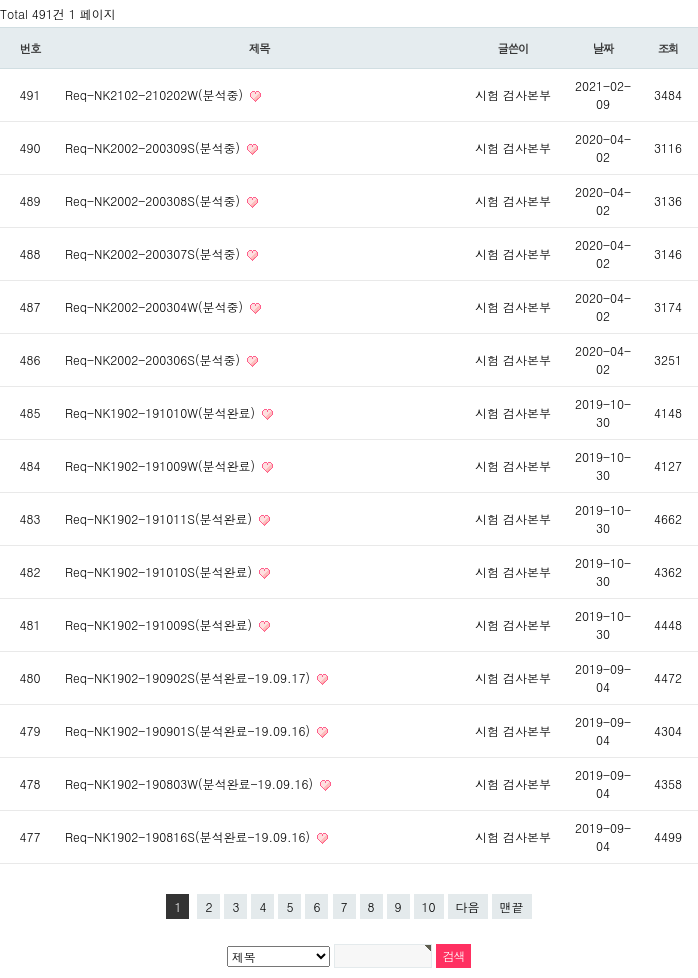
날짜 (603, 48)
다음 (468, 906)
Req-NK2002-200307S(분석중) (154, 253)
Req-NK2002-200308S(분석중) (154, 200)
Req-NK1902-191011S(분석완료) (160, 518)
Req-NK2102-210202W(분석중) (156, 94)
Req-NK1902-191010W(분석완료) (162, 412)
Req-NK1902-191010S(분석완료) (160, 571)
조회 (668, 48)
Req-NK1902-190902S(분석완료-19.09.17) (189, 677)
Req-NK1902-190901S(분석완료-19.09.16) (189, 730)
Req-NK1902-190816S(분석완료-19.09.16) (189, 836)
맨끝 (512, 906)
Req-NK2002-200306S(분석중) (154, 359)
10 (429, 906)
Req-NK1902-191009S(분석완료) (160, 624)
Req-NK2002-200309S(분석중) (154, 147)
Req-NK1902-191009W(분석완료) (162, 465)
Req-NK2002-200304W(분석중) (156, 306)
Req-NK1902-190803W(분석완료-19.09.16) (191, 783)
